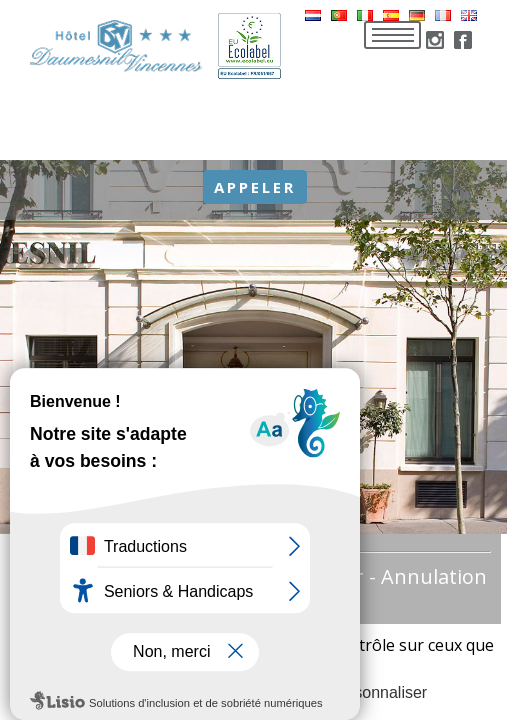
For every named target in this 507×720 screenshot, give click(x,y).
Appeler (255, 187)
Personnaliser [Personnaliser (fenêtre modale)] (378, 692)
